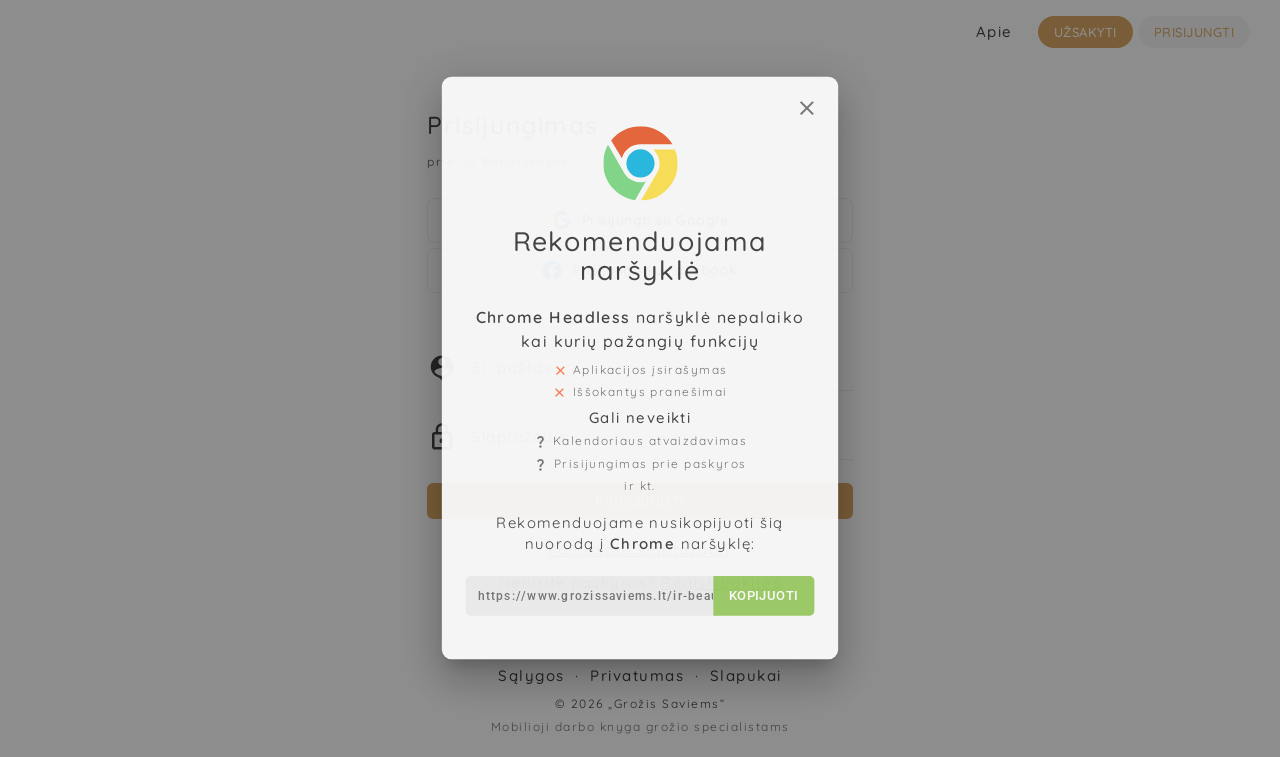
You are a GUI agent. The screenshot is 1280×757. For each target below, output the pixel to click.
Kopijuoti (758, 574)
